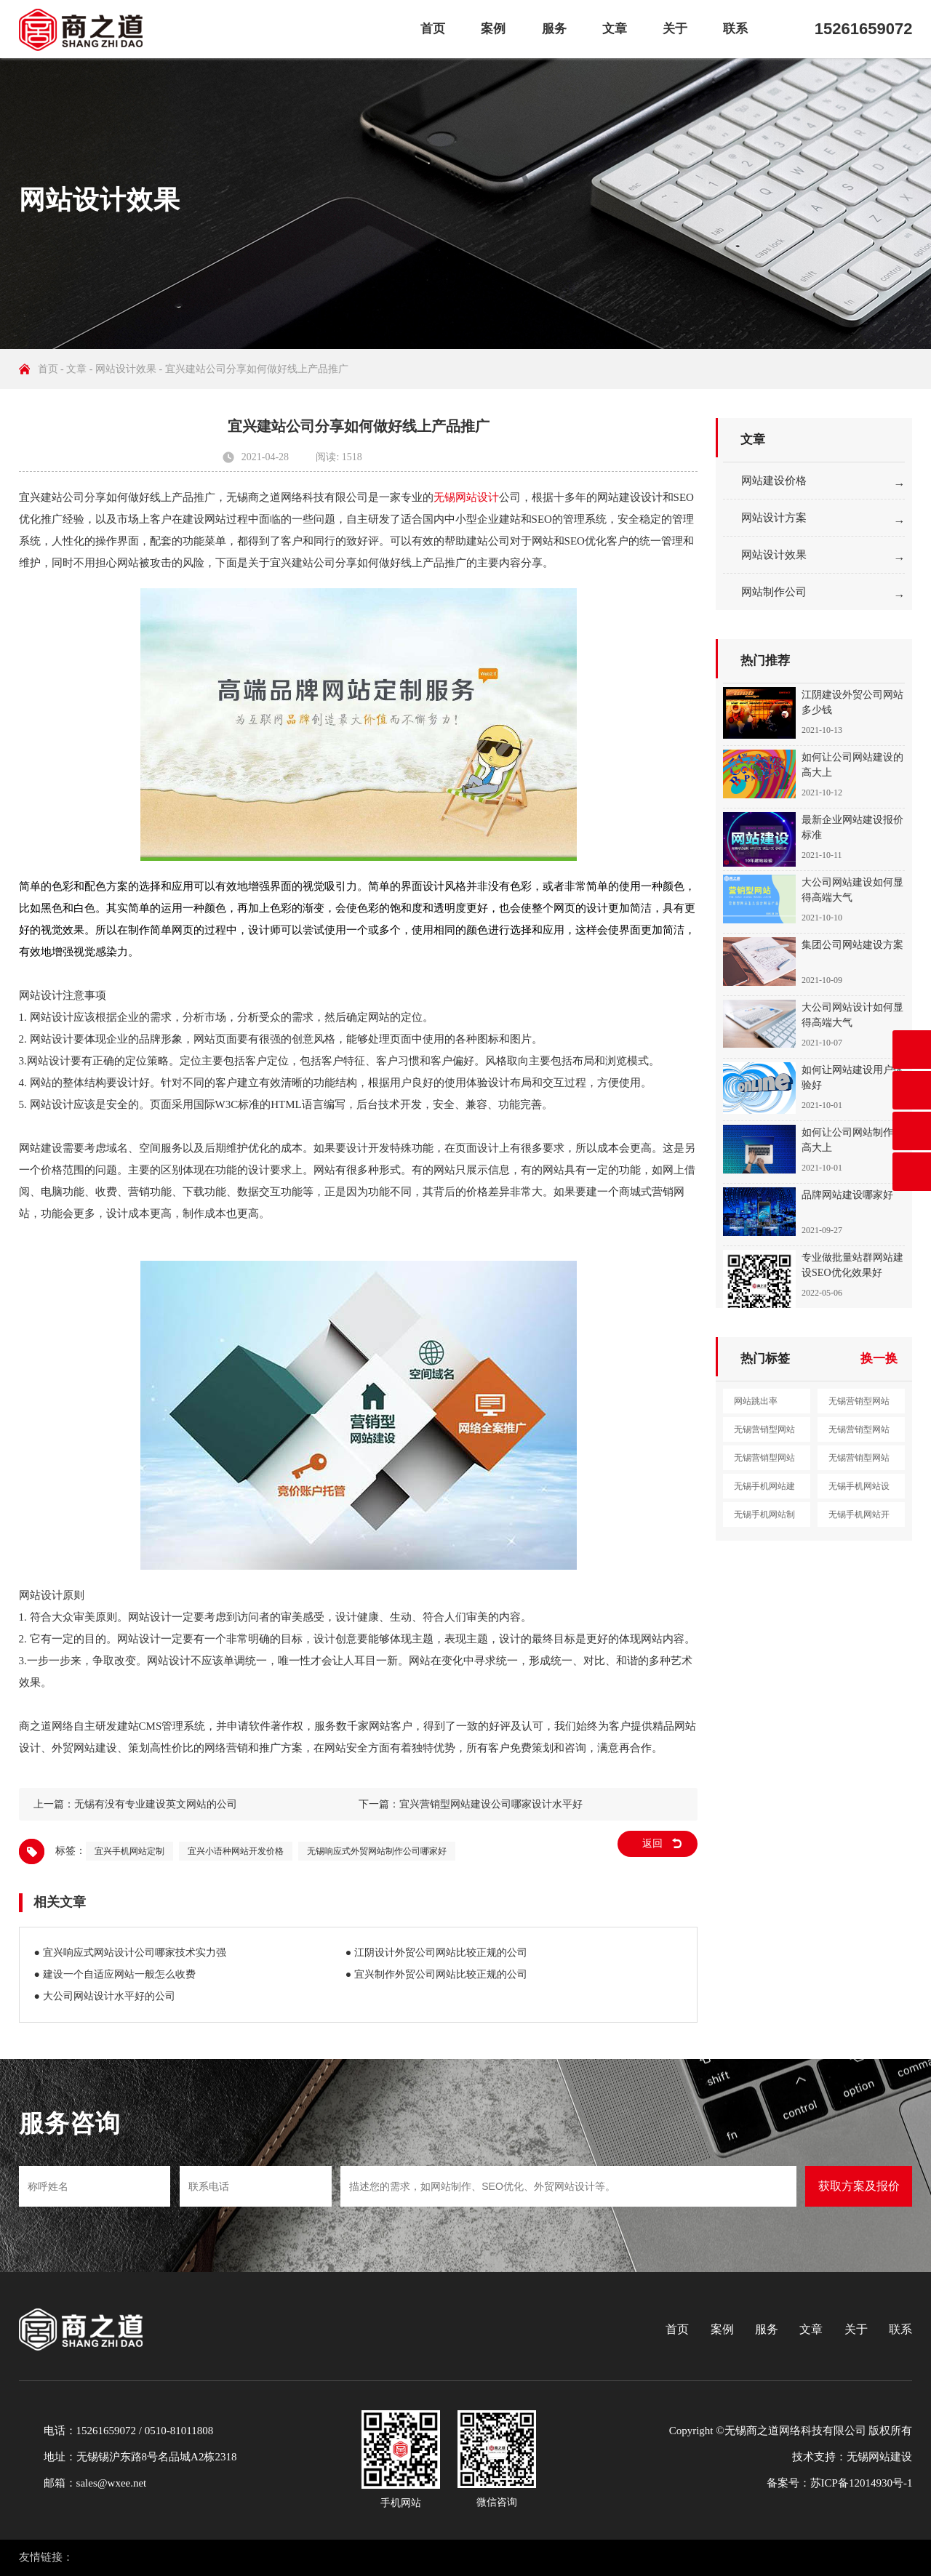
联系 (735, 29)
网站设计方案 (774, 517)
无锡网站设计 (466, 497)
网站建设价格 (774, 480)
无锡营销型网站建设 (859, 1404)
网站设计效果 (125, 369)
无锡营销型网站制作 (859, 1433)
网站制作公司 (774, 592)
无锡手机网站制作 (764, 1518)
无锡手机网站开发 (859, 1518)
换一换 (879, 1358)
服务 (554, 29)
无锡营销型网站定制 (859, 1461)
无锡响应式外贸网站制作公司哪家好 (377, 1851)
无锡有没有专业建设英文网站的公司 (155, 1804)
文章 (614, 29)
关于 (675, 29)
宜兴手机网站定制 (129, 1851)
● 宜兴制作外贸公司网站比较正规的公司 (436, 1974)
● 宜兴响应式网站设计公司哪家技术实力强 (130, 1952)
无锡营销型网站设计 (764, 1433)
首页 (432, 29)
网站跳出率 (756, 1401)
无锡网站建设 (879, 2457)
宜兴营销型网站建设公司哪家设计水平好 (491, 1804)
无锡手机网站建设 (764, 1489)
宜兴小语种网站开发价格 (236, 1851)
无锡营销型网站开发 (764, 1461)
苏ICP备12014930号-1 (861, 2483)
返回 (652, 1843)
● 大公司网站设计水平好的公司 (104, 1996)
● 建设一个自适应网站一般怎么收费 (115, 1974)
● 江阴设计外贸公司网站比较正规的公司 (436, 1952)
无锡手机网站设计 (859, 1489)
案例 (493, 29)
